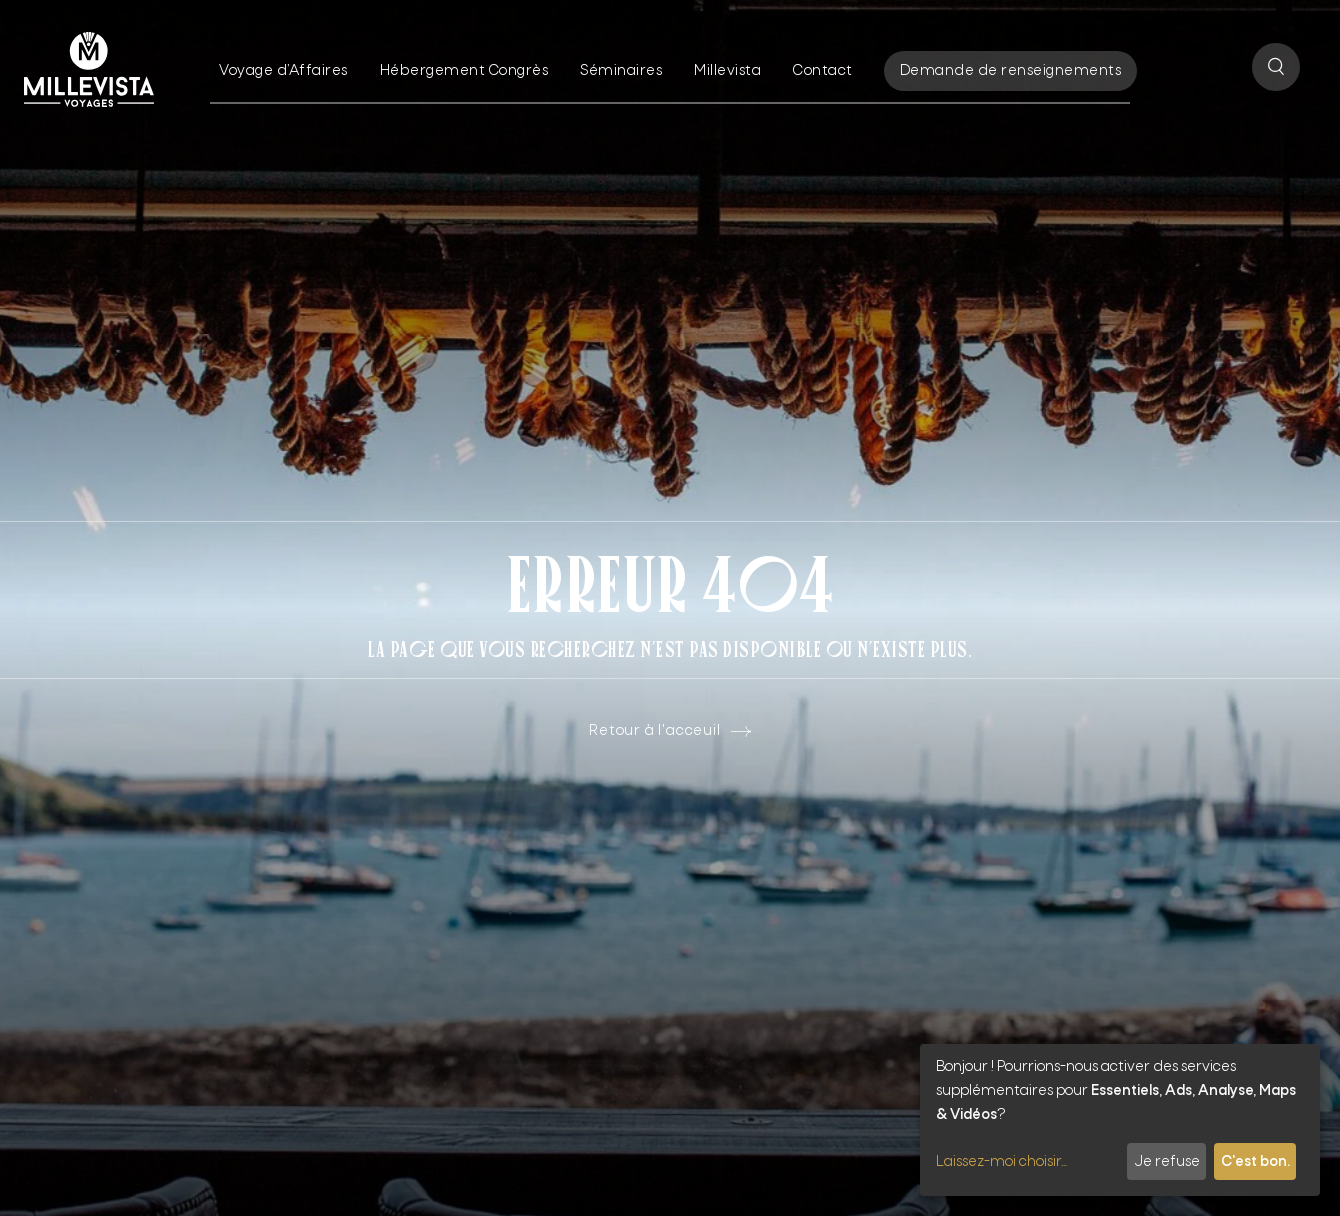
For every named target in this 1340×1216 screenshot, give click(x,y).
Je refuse (1167, 1162)
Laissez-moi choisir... (1001, 1162)
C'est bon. (1255, 1162)
